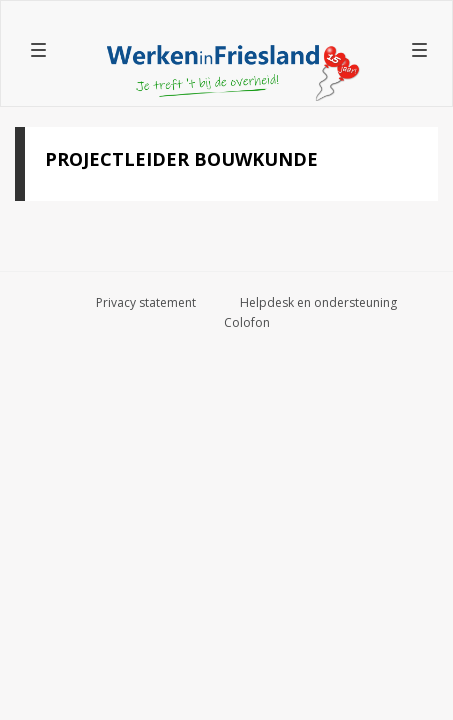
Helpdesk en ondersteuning (318, 302)
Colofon (247, 322)
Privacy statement (146, 302)
